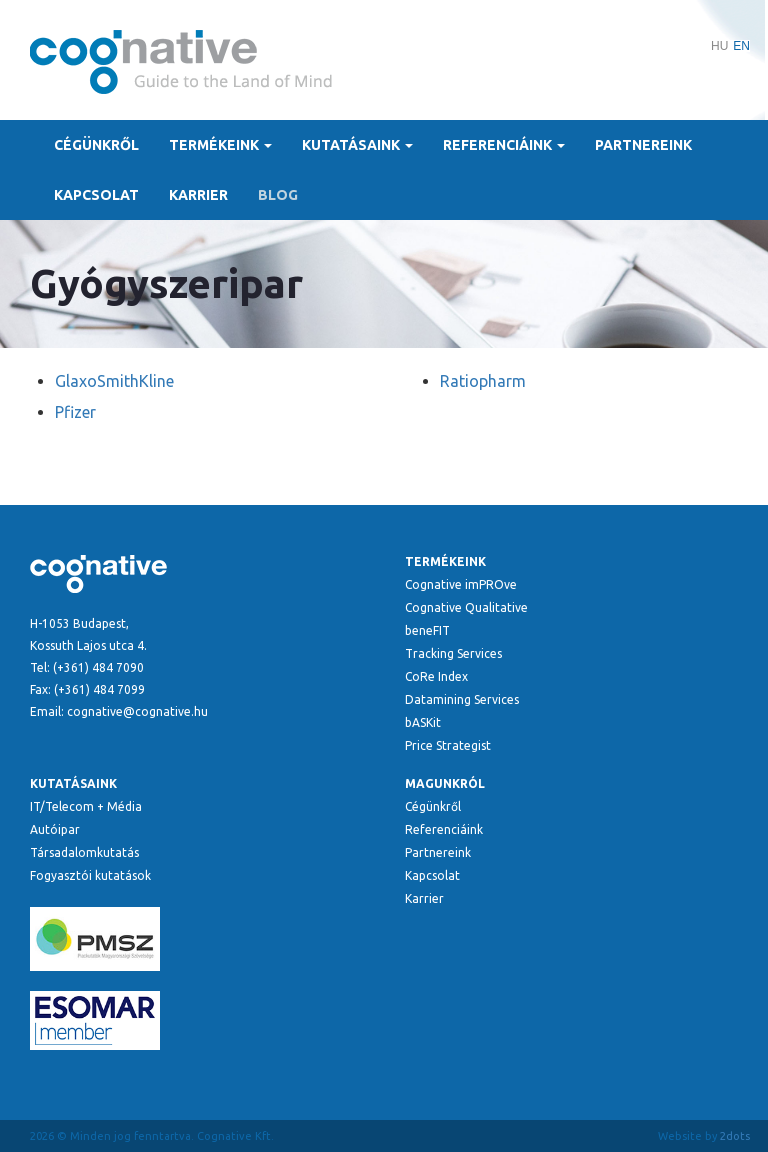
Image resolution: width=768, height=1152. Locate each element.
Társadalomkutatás (84, 852)
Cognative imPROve (461, 584)
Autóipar (55, 829)
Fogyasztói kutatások (90, 875)
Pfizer (75, 412)
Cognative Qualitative (466, 607)
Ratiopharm (483, 381)
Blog (278, 195)
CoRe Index (436, 676)
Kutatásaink (357, 145)
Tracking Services (453, 653)
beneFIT (427, 630)
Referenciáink (504, 145)
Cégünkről (96, 145)
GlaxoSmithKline (114, 381)
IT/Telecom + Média (86, 806)
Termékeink (220, 145)
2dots (735, 1136)
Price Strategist (448, 745)
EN (741, 46)
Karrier (198, 195)
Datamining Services (462, 699)
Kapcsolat (96, 195)
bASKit (423, 722)
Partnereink (643, 145)
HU (719, 46)
